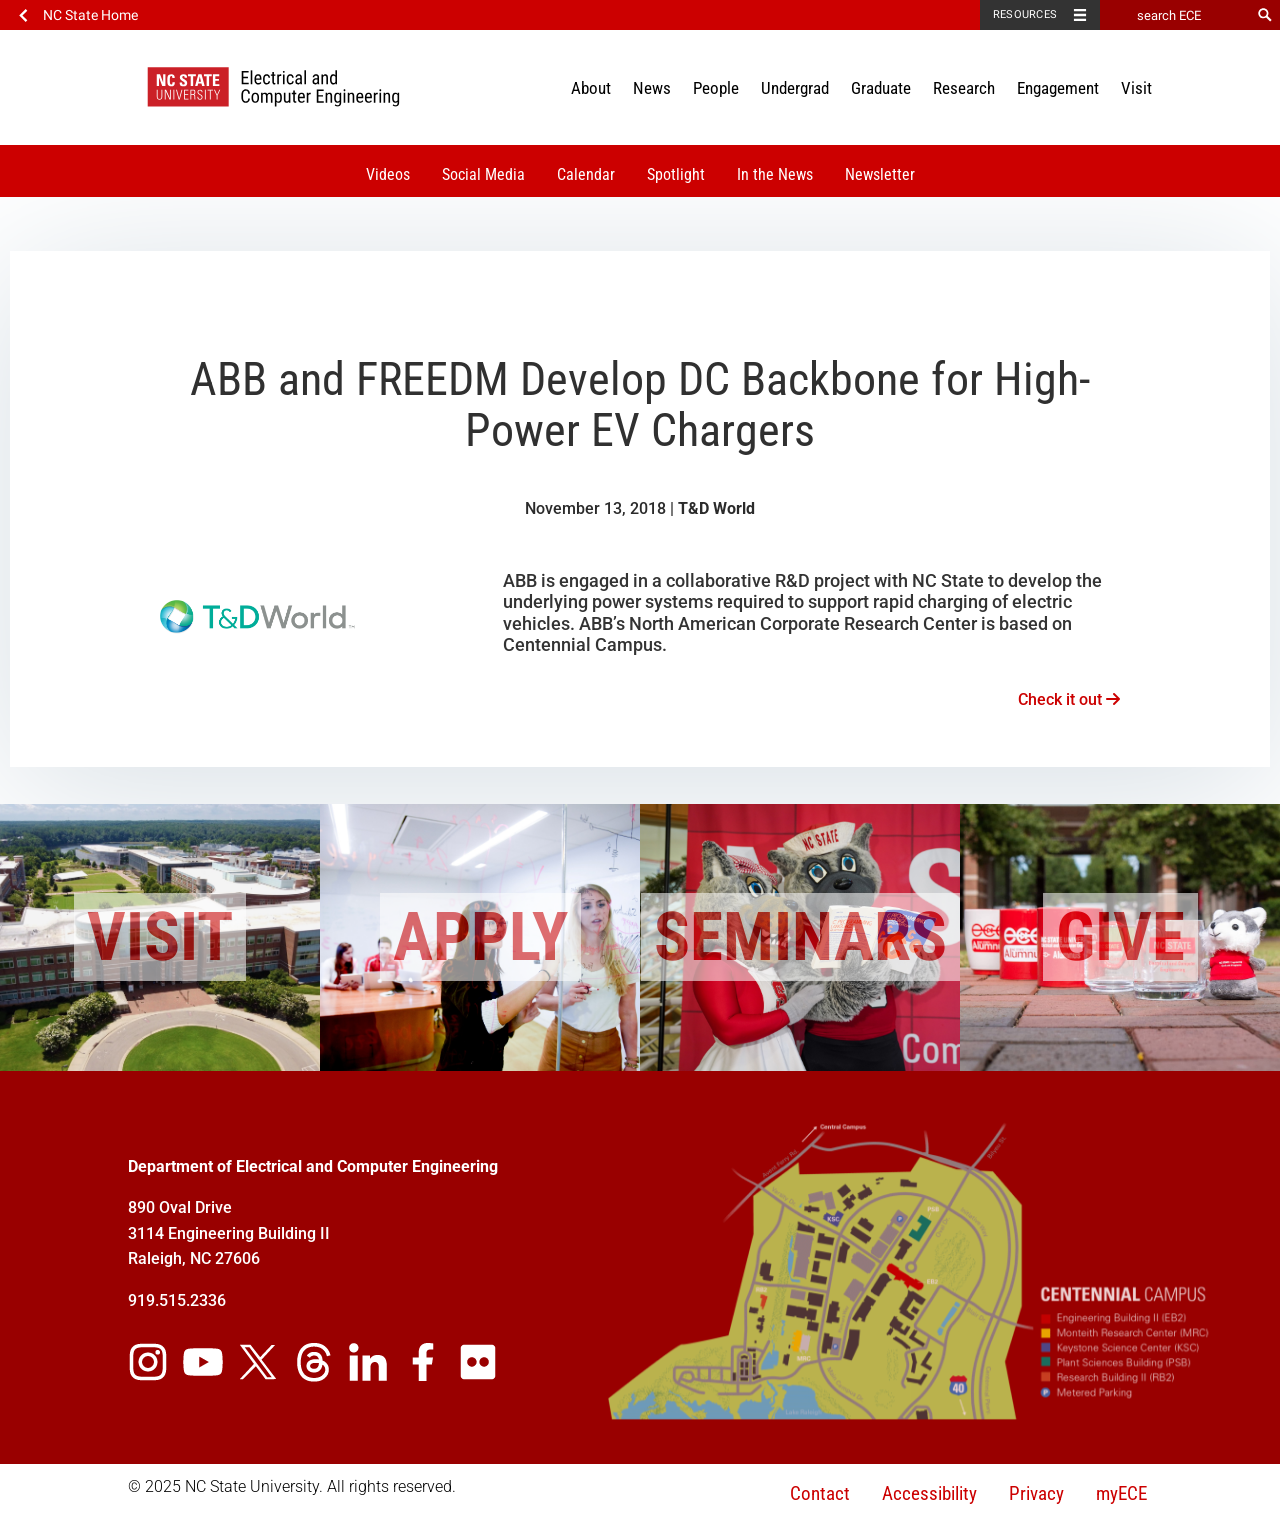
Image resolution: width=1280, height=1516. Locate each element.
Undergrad (795, 88)
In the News (775, 174)
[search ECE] (1175, 15)
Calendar (586, 174)
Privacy (1036, 1493)
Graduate (881, 88)
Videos (388, 174)
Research (964, 88)
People (716, 88)
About (591, 88)
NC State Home (90, 15)
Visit (1136, 88)
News (652, 88)
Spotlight (676, 174)
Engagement (1058, 88)
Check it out (1069, 699)
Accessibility (929, 1493)
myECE (1121, 1493)
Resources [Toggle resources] (1025, 14)
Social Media (483, 174)
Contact (820, 1493)
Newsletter (880, 174)
